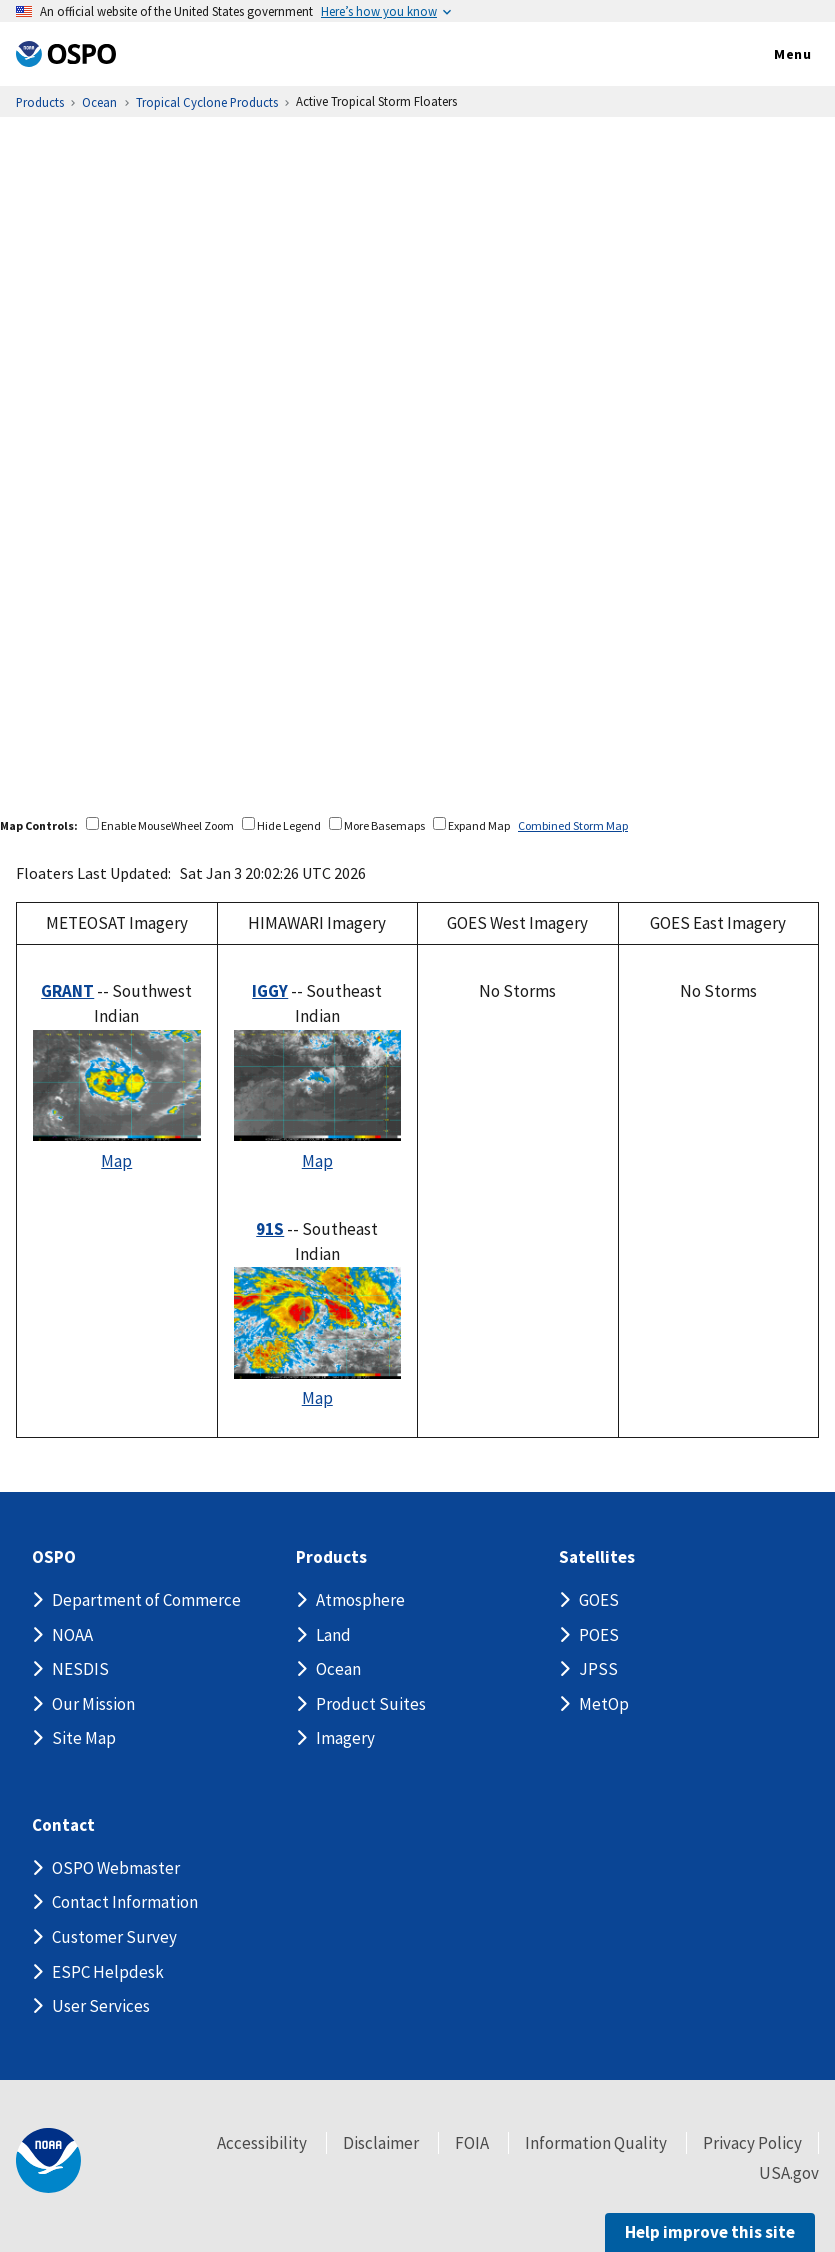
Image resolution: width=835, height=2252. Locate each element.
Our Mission (93, 1704)
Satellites (597, 1557)
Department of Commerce (146, 1600)
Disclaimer (381, 2143)
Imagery (345, 1738)
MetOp (604, 1704)
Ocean (338, 1669)
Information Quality (596, 2143)
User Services (101, 2006)
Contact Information (125, 1902)
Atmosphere (360, 1600)
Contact (63, 1825)
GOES (599, 1600)
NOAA (72, 1635)
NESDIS (80, 1669)
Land (333, 1635)
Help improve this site (710, 2232)
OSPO (54, 1557)
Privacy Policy (752, 2143)
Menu (771, 55)
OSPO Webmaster (116, 1868)
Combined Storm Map (573, 825)
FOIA (472, 2143)
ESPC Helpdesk (108, 1972)
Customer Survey (114, 1937)
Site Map (84, 1738)
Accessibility (262, 2143)
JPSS (598, 1669)
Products (331, 1557)
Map (116, 1161)
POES (599, 1635)
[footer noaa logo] (48, 2160)
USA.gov (789, 2173)
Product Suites (371, 1704)
